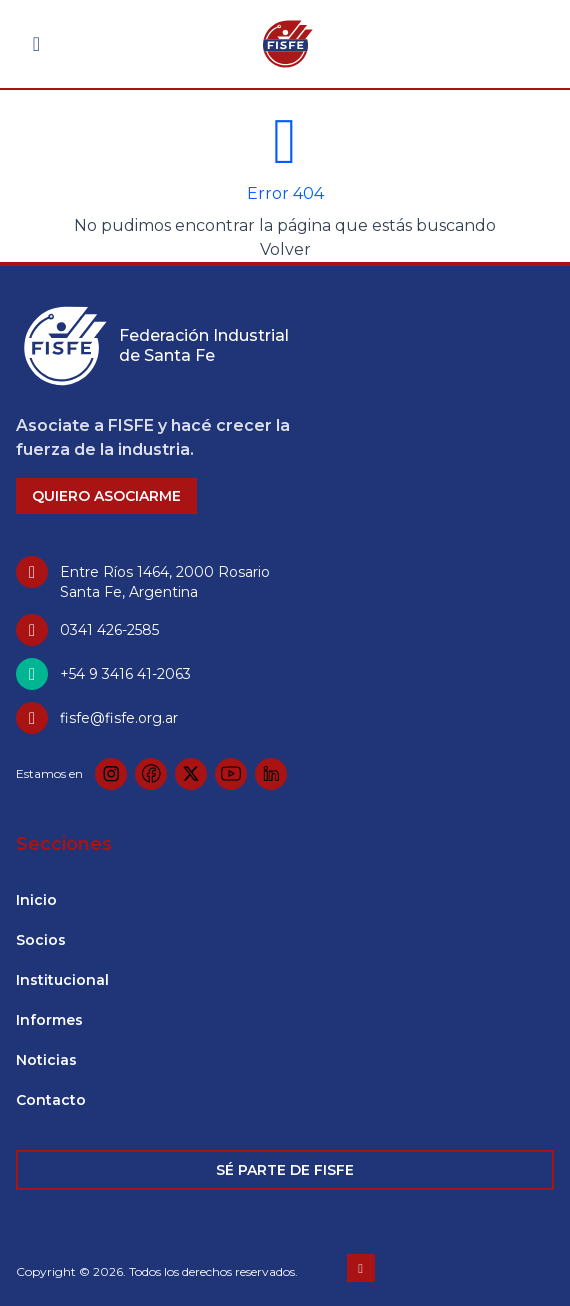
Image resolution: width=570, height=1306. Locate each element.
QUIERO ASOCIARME (106, 496)
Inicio (36, 900)
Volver (285, 249)
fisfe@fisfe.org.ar (119, 718)
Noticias (46, 1060)
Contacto (51, 1100)
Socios (41, 940)
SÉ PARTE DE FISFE (285, 1170)
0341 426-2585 (109, 630)
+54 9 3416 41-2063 (125, 674)
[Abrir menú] (36, 44)
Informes (49, 1020)
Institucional (62, 980)
